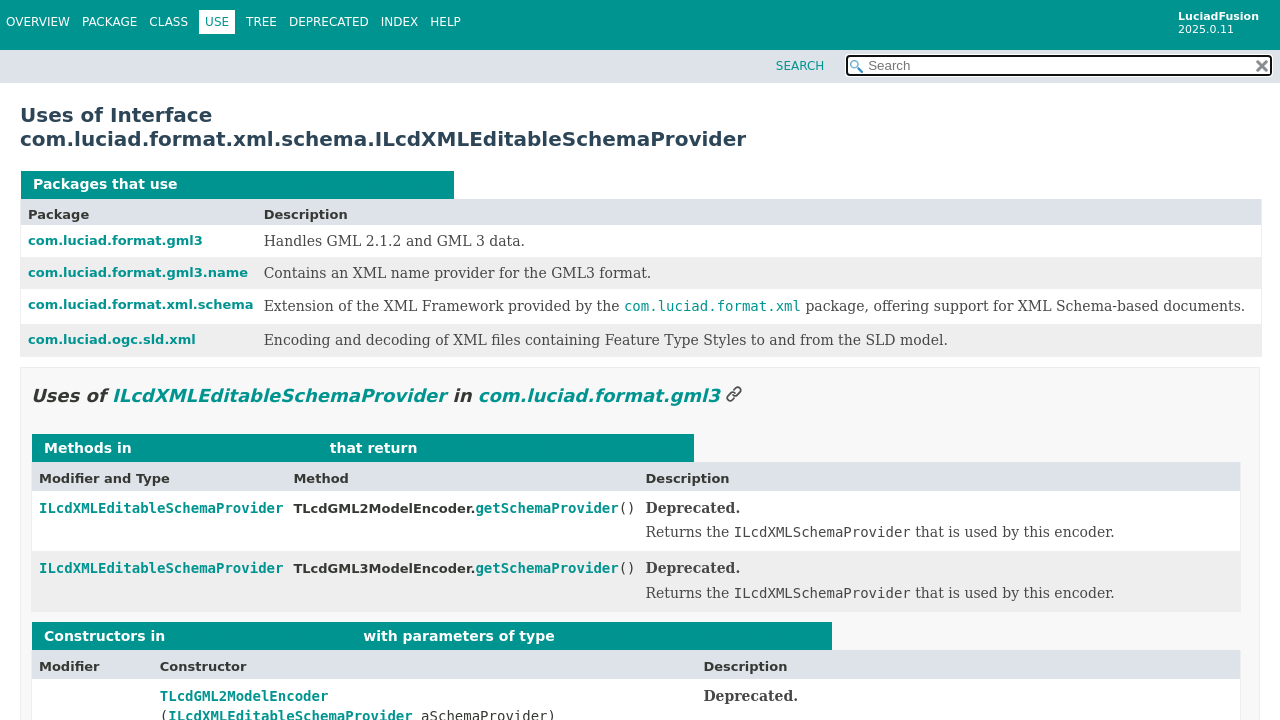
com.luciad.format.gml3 (115, 240)
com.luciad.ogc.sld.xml (112, 339)
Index (400, 22)
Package (109, 22)
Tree (261, 22)
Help (445, 22)
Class (168, 22)
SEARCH (800, 66)
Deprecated (329, 22)
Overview (38, 22)
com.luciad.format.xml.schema (141, 304)
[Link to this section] (734, 395)
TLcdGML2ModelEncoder (244, 696)
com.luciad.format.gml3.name (138, 272)
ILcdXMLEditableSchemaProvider (312, 184)
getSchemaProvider (546, 508)
